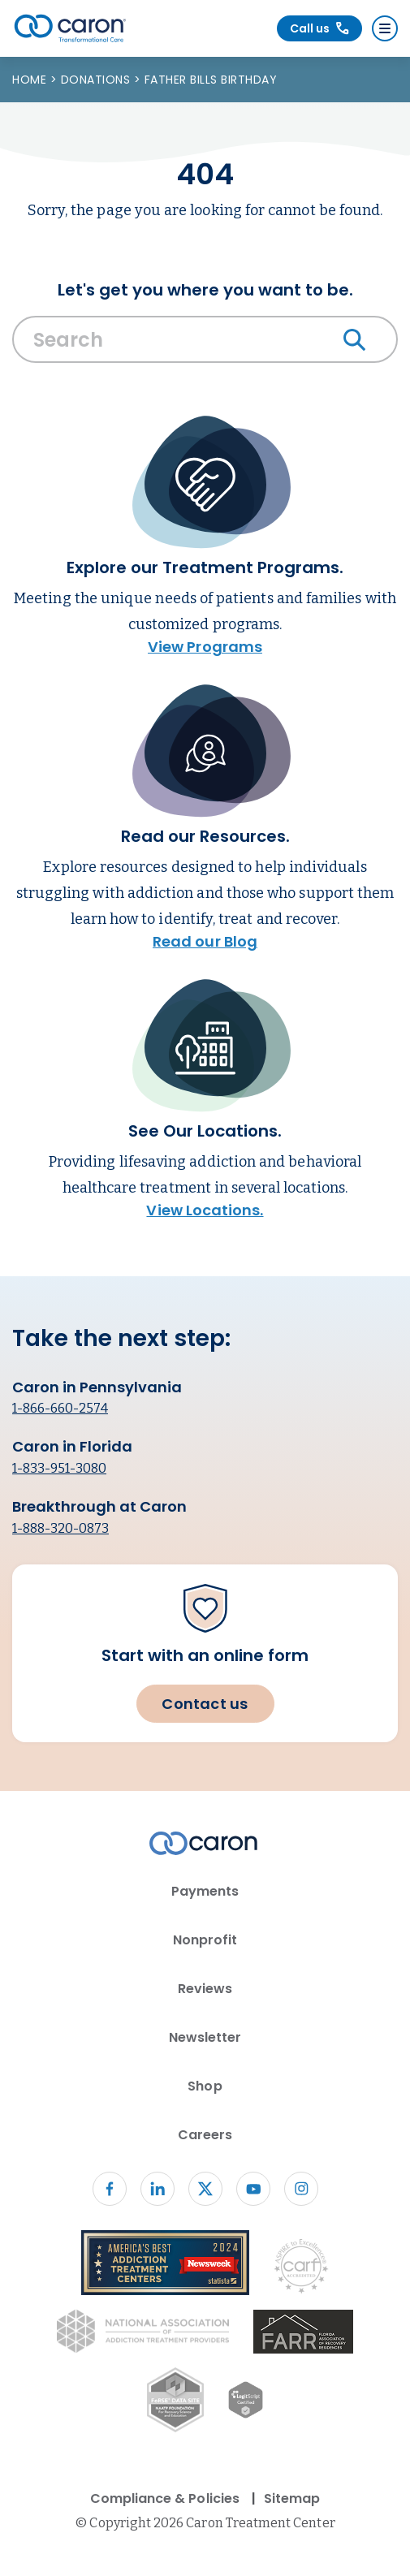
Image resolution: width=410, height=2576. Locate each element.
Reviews (205, 1988)
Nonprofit (205, 1940)
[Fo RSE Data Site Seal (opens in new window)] (175, 2402)
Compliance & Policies (165, 2498)
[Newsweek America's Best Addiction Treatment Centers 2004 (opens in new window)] (165, 2265)
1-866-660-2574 (60, 1408)
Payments (205, 1891)
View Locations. (204, 1210)
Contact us (205, 1704)
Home (31, 79)
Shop (205, 2086)
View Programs (205, 646)
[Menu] (385, 28)
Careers (205, 2134)
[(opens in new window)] (303, 2334)
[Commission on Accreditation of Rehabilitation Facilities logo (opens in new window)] (301, 2269)
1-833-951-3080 (59, 1468)
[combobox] (205, 343)
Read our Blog (205, 941)
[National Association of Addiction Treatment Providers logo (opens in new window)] (143, 2334)
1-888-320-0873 (60, 1528)
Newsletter (205, 2037)
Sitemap (292, 2498)
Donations (97, 79)
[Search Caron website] (205, 339)
